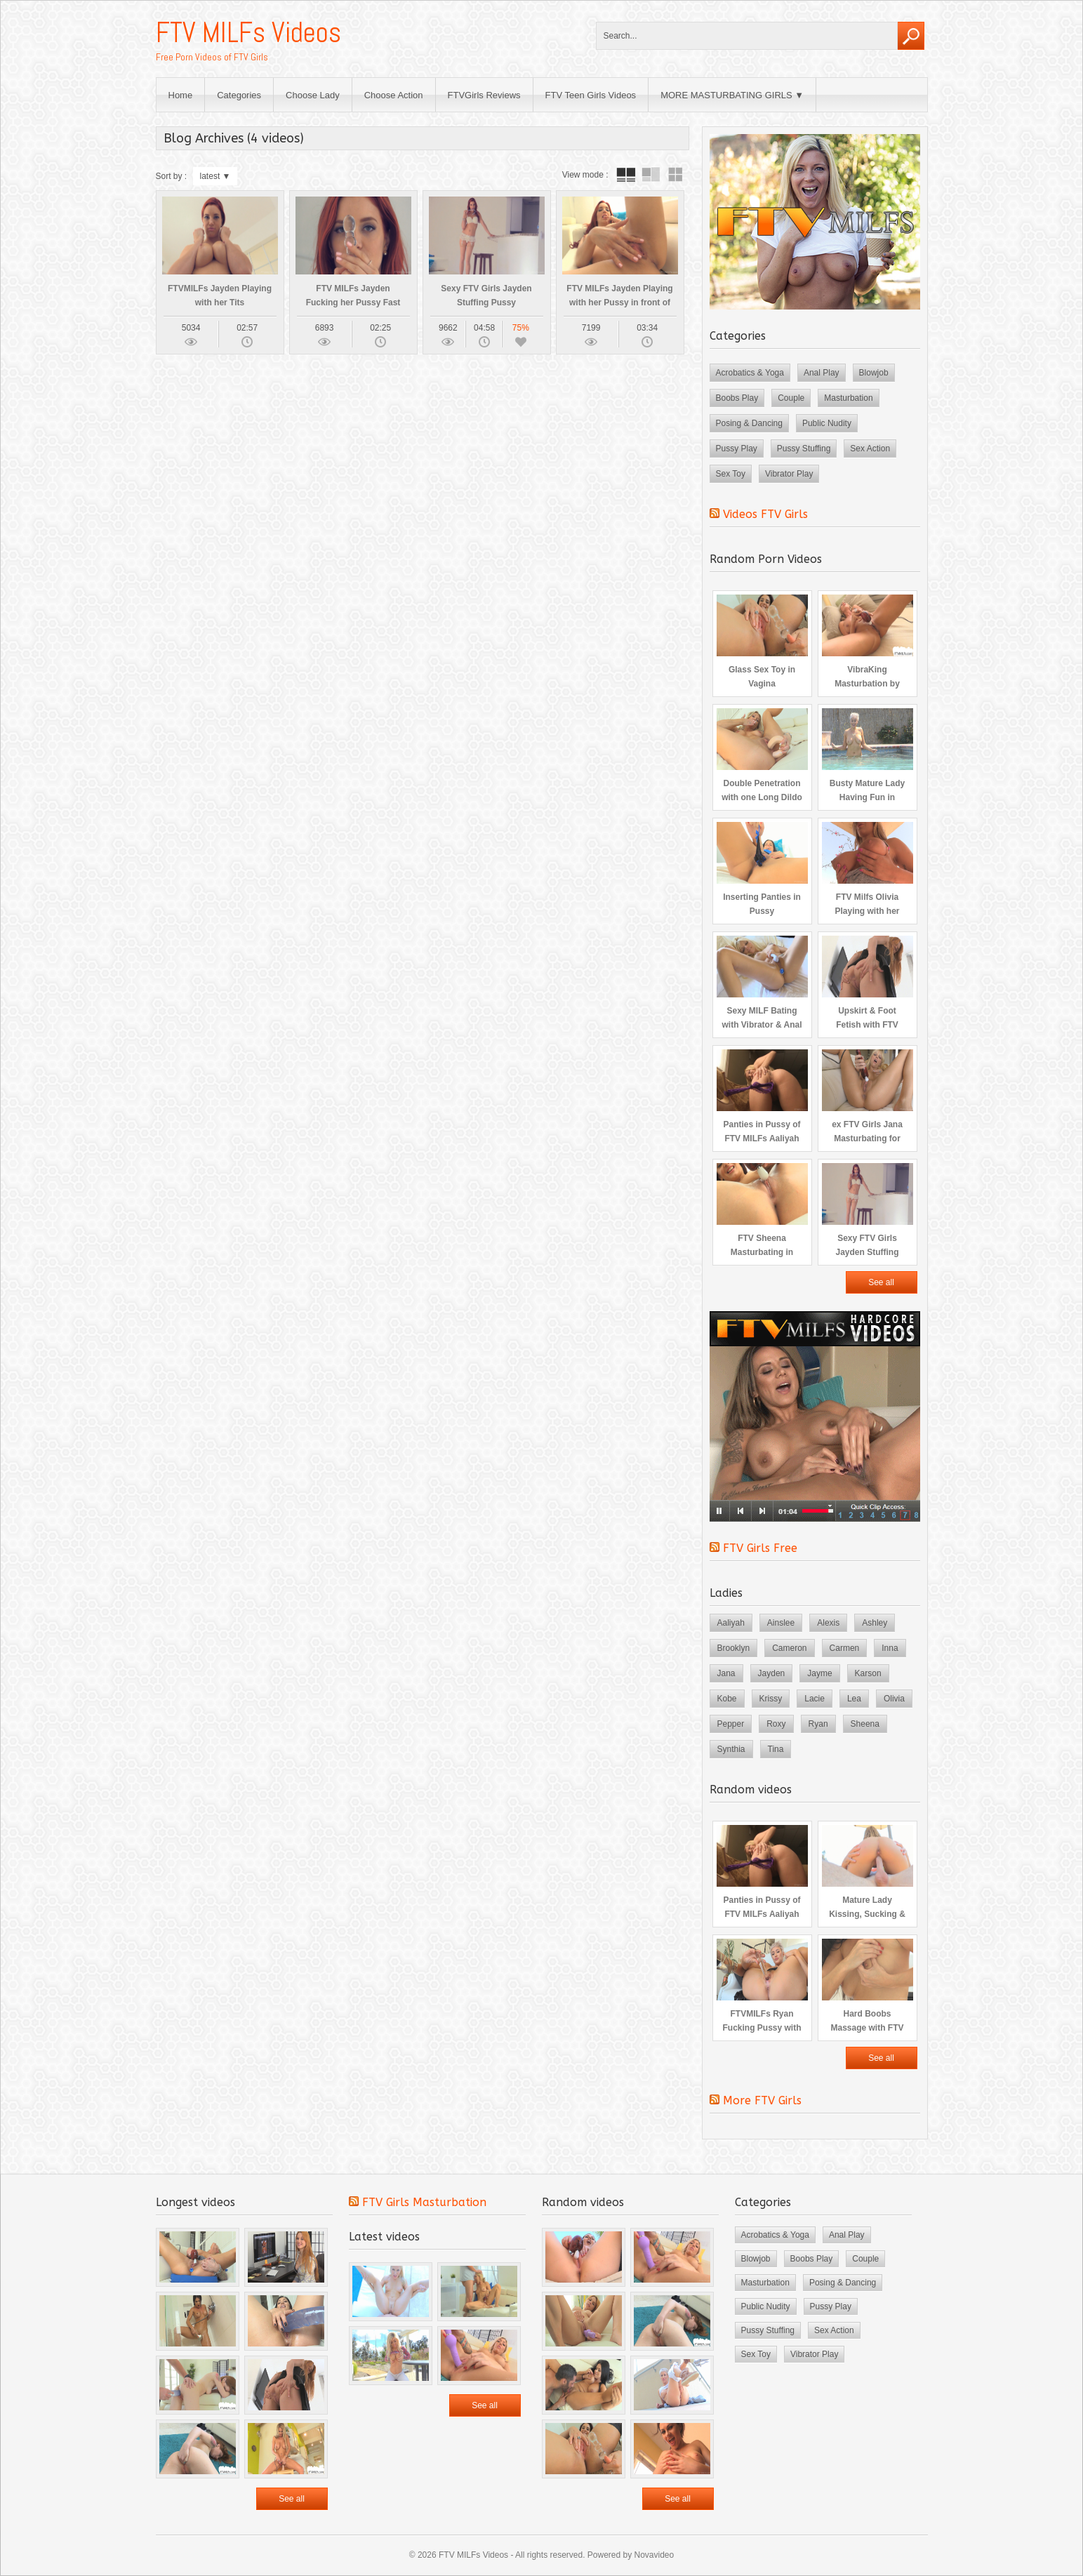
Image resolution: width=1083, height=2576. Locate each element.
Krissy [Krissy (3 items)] (771, 1699)
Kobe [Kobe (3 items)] (727, 1699)
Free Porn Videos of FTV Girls (212, 57)
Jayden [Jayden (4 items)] (771, 1673)
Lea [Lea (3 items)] (854, 1699)
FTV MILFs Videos (248, 33)
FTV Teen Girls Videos (591, 95)
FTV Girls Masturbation (424, 2202)
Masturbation (848, 398)
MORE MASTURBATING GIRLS (726, 95)
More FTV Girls (762, 2100)
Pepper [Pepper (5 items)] (731, 1724)
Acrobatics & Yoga (750, 373)
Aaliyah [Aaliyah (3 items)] (731, 1623)
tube (626, 174)
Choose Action (393, 95)
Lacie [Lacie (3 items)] (814, 1699)
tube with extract (650, 174)
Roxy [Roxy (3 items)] (775, 1724)
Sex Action (870, 448)
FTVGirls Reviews (484, 95)
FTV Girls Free (760, 1548)
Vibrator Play (789, 474)
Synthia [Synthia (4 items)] (731, 1749)
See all (881, 1282)
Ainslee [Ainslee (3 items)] (781, 1623)
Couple (791, 398)
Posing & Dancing (749, 423)
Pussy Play (736, 448)
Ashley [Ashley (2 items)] (874, 1623)
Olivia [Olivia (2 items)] (894, 1699)
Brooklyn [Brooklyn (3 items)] (733, 1648)
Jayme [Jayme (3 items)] (819, 1673)
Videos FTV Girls (765, 514)
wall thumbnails (675, 174)
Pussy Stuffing (804, 448)
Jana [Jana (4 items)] (726, 1673)
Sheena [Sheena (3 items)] (865, 1724)
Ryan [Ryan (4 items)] (818, 1724)
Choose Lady (313, 95)
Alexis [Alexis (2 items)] (828, 1623)
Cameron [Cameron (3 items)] (789, 1648)
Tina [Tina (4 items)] (776, 1749)
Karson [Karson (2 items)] (868, 1673)
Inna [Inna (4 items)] (890, 1648)
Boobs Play (737, 398)
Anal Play (821, 373)
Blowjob (874, 373)
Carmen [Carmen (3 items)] (845, 1648)
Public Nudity (826, 423)
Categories (239, 95)
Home (180, 95)
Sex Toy (730, 474)
